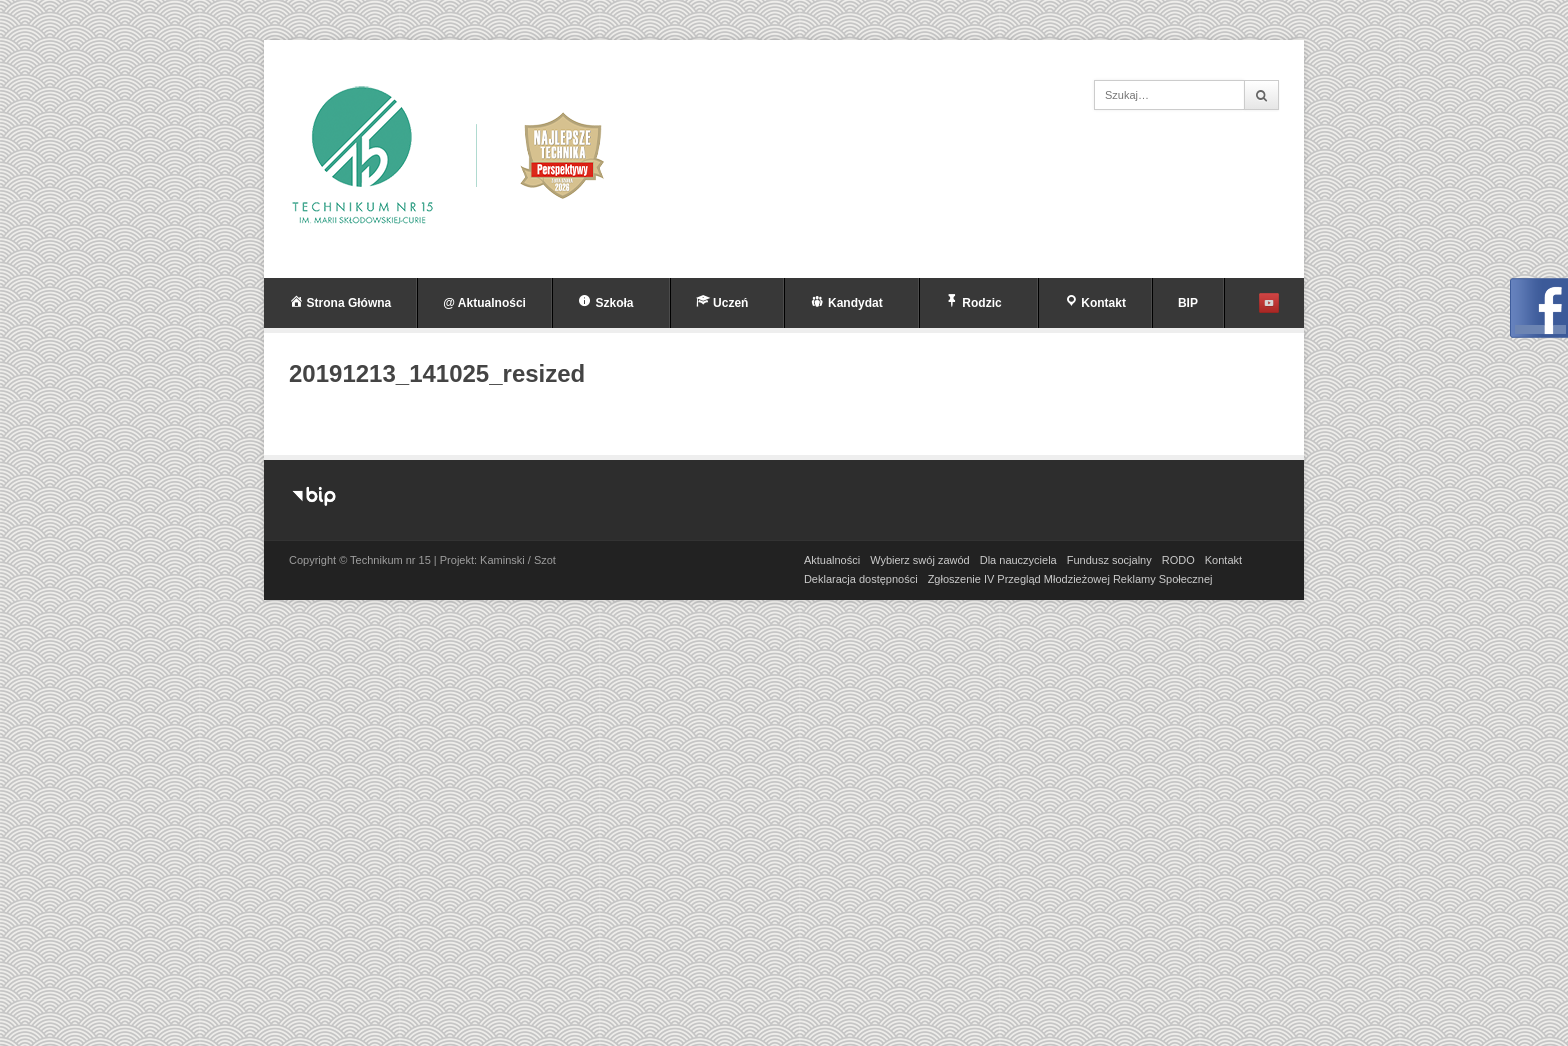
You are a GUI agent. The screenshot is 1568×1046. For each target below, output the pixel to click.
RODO (1178, 560)
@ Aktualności (484, 303)
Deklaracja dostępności (861, 579)
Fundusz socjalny (1109, 560)
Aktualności (832, 560)
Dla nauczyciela (1018, 560)
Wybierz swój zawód (920, 560)
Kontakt (1223, 560)
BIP (1188, 303)
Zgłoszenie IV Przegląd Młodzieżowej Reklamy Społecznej (1070, 579)
